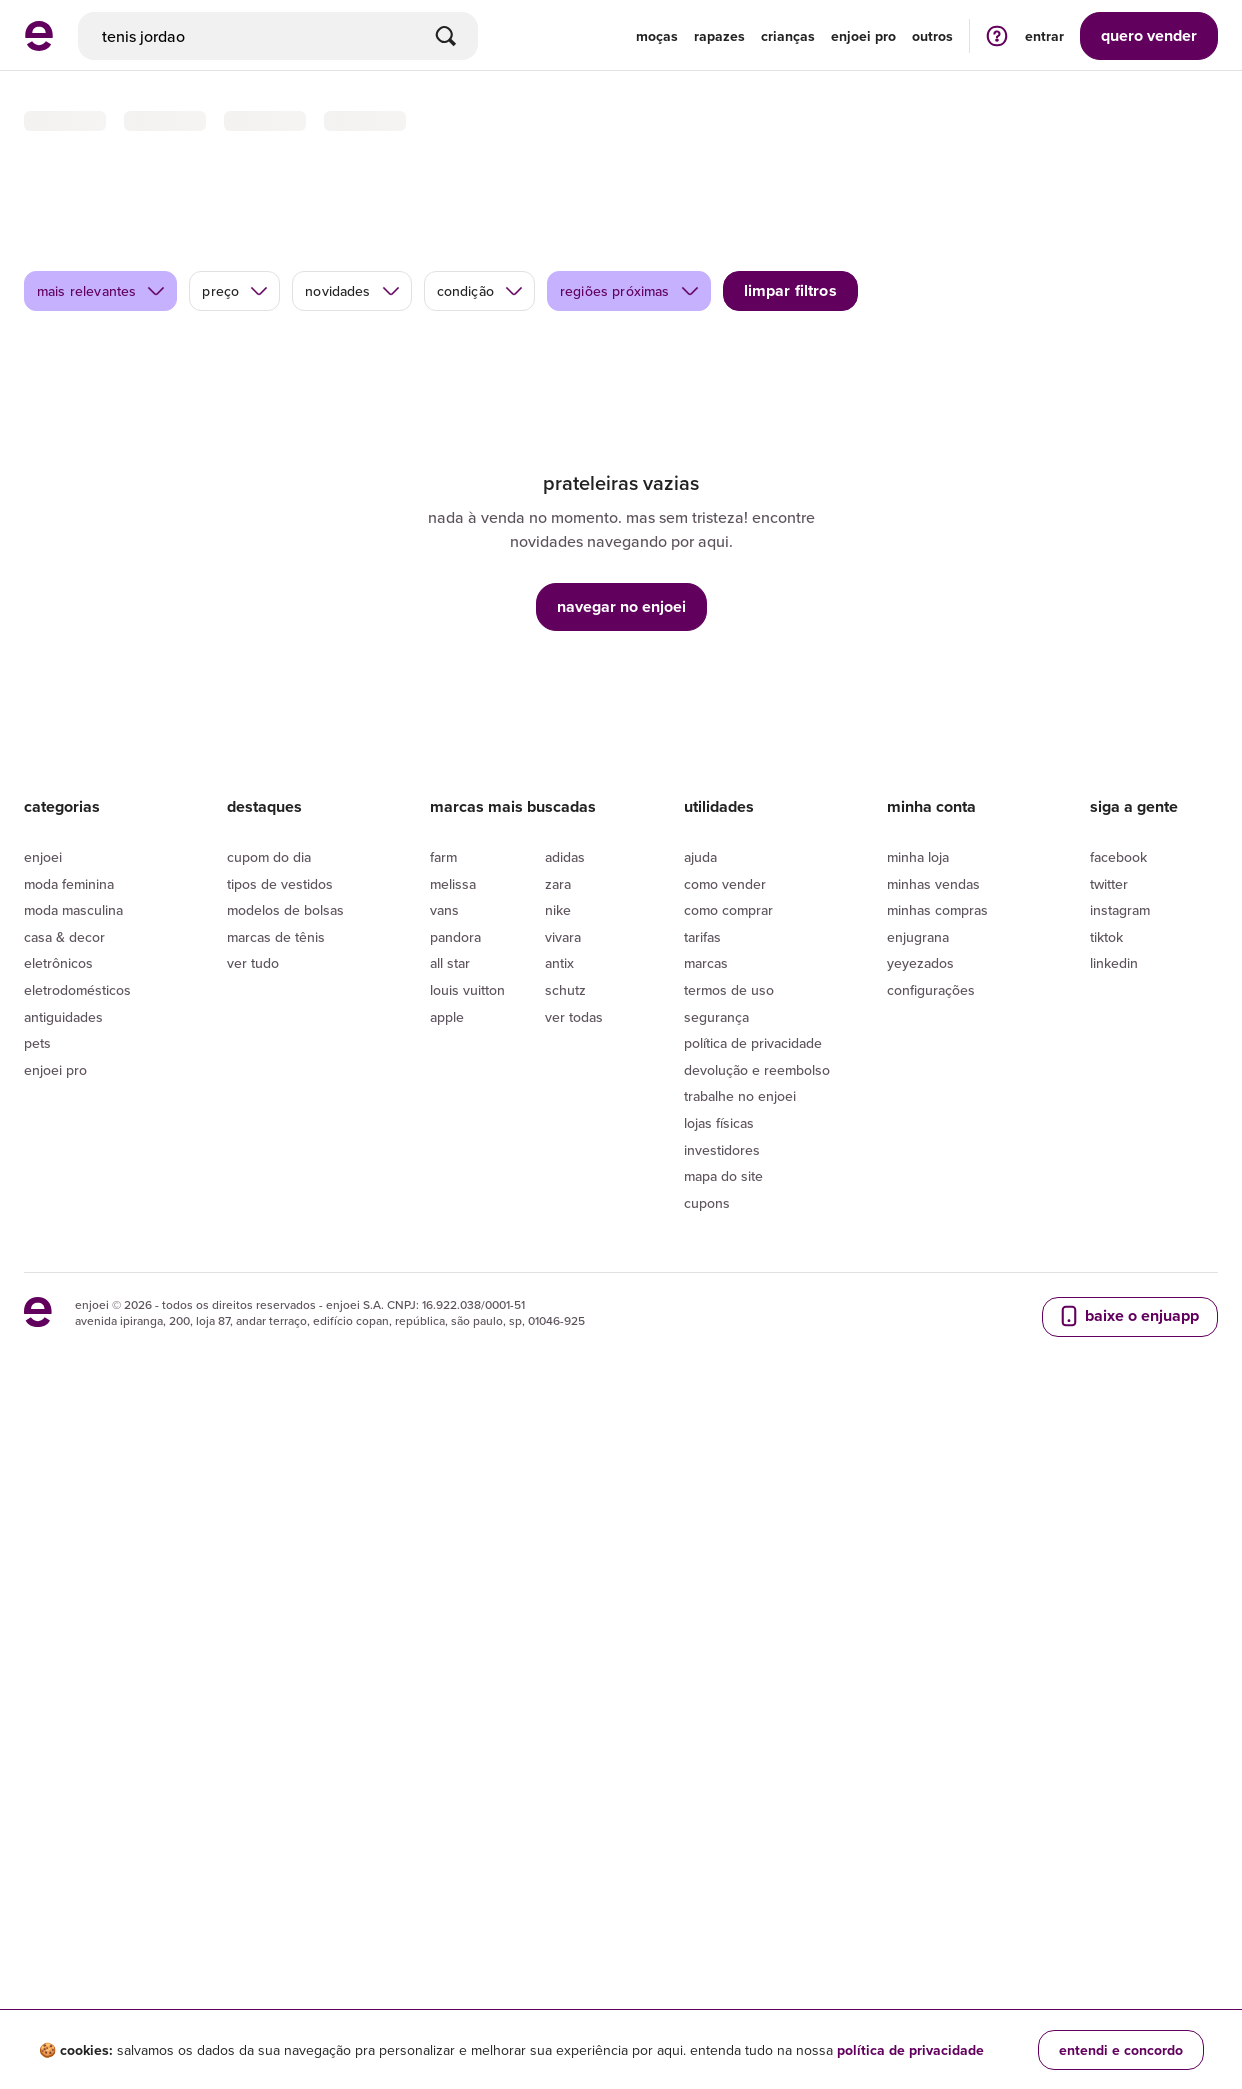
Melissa (453, 1595)
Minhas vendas (933, 1595)
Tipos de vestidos (280, 1595)
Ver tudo (253, 1675)
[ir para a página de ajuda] (997, 35)
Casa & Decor (64, 1649)
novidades (352, 191)
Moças (657, 36)
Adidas (565, 1569)
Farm (443, 1569)
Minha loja (918, 1569)
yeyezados (920, 1675)
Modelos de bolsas (285, 1622)
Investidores (722, 1861)
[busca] (278, 36)
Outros (932, 36)
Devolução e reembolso (757, 1782)
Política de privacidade (753, 1755)
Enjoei (43, 1569)
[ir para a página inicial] (39, 45)
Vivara (563, 1649)
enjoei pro (863, 36)
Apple (447, 1728)
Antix (559, 1675)
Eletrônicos (58, 1675)
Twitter (1109, 1595)
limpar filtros (790, 190)
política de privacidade (910, 2050)
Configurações (931, 1702)
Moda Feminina (69, 1595)
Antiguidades (63, 1728)
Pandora (455, 1649)
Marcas (706, 1675)
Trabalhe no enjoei (740, 1808)
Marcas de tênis (276, 1649)
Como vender (725, 1595)
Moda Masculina (73, 1622)
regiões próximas (630, 191)
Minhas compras (937, 1622)
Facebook (1118, 1569)
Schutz (565, 1702)
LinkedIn (1114, 1675)
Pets (37, 1755)
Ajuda (700, 1569)
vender (1149, 35)
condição (480, 191)
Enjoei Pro (55, 1782)
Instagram (1120, 1622)
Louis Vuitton (467, 1702)
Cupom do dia (269, 1569)
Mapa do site (723, 1888)
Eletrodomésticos (77, 1702)
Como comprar (728, 1622)
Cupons (707, 1915)
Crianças (788, 36)
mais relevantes (101, 191)
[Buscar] (446, 36)
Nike (558, 1622)
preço (235, 191)
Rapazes (719, 36)
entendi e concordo (1121, 2050)
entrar (1044, 36)
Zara (558, 1595)
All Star (450, 1675)
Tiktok (1106, 1649)
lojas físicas (719, 1835)
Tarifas (702, 1649)
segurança (716, 1728)
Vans (444, 1622)
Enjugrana (918, 1649)
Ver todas (574, 1728)
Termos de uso (729, 1702)
